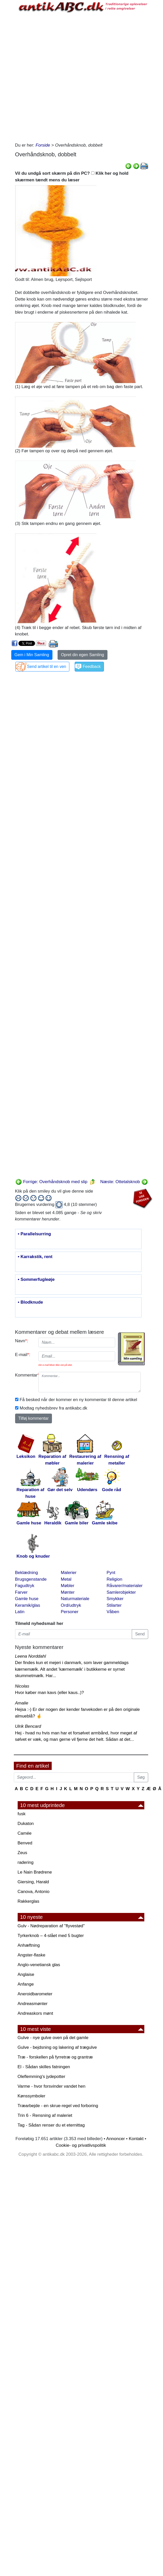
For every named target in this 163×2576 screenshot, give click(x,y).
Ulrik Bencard (28, 1726)
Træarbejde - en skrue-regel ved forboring (58, 2105)
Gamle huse (27, 1598)
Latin (20, 1611)
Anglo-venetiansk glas (39, 1964)
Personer (70, 1611)
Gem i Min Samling (32, 655)
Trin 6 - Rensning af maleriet (45, 2115)
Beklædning (26, 1572)
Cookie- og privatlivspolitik (81, 2145)
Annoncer (115, 2138)
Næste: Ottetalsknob (124, 1181)
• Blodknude (30, 1302)
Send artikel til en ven (46, 666)
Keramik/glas (27, 1605)
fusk (22, 1813)
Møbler (67, 1585)
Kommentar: (25, 1375)
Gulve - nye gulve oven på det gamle (53, 2037)
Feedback (92, 666)
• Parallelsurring (34, 1234)
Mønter (68, 1592)
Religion (114, 1579)
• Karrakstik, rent (35, 1256)
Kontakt (136, 2138)
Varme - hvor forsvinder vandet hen (51, 2086)
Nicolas (22, 1686)
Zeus (22, 1852)
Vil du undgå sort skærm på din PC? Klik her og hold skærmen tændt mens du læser (71, 176)
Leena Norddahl (30, 1656)
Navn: (21, 1340)
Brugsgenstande (31, 1579)
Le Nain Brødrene (35, 1872)
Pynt (111, 1572)
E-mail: (22, 1354)
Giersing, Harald (33, 1881)
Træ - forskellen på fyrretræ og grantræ (55, 2057)
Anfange (26, 1984)
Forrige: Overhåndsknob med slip (51, 1181)
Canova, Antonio (34, 1891)
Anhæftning (29, 1945)
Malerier (69, 1572)
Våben (113, 1611)
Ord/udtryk (71, 1605)
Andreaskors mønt (35, 2013)
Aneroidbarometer (35, 1993)
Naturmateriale (75, 1598)
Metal (66, 1579)
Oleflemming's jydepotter (42, 2076)
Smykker (115, 1598)
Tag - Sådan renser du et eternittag (51, 2125)
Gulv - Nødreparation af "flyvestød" (51, 1925)
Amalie (21, 1703)
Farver (21, 1592)
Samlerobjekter (121, 1592)
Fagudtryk (25, 1585)
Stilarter (114, 1605)
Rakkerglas (28, 1901)
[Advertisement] (73, 76)
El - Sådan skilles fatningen (44, 2066)
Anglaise (26, 1974)
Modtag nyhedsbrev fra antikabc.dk (54, 1408)
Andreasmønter (33, 2003)
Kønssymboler (32, 2096)
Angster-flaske (32, 1955)
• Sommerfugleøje (36, 1279)
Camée (25, 1833)
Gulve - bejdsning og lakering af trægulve (57, 2047)
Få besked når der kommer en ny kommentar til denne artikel (78, 1399)
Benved (25, 1843)
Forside (43, 145)
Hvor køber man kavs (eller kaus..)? (49, 1692)
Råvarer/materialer (125, 1585)
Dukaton (26, 1823)
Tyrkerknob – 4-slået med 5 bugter (51, 1935)
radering (26, 1862)
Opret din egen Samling (82, 655)
